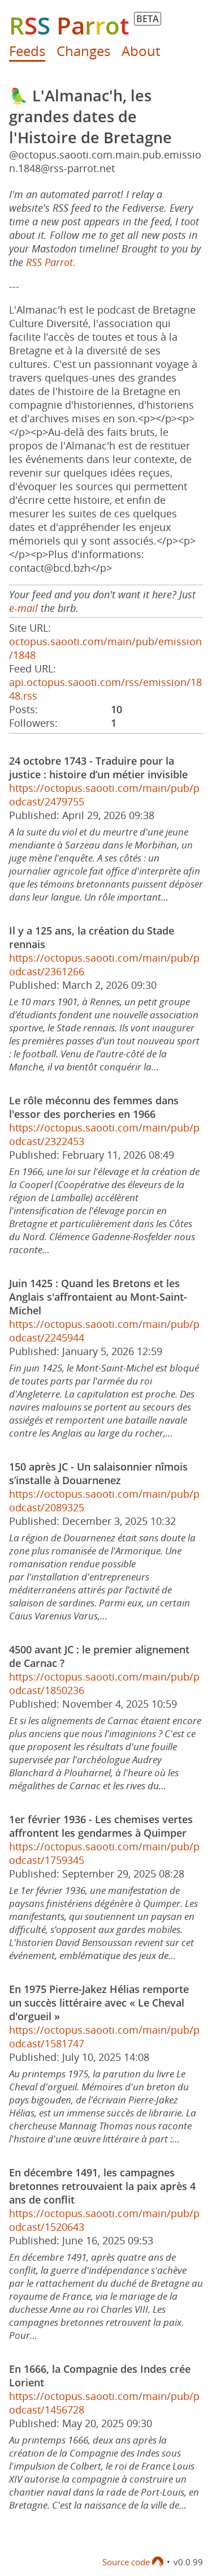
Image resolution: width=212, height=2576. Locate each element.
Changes (83, 50)
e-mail (23, 608)
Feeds (27, 50)
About (141, 50)
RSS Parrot (49, 262)
